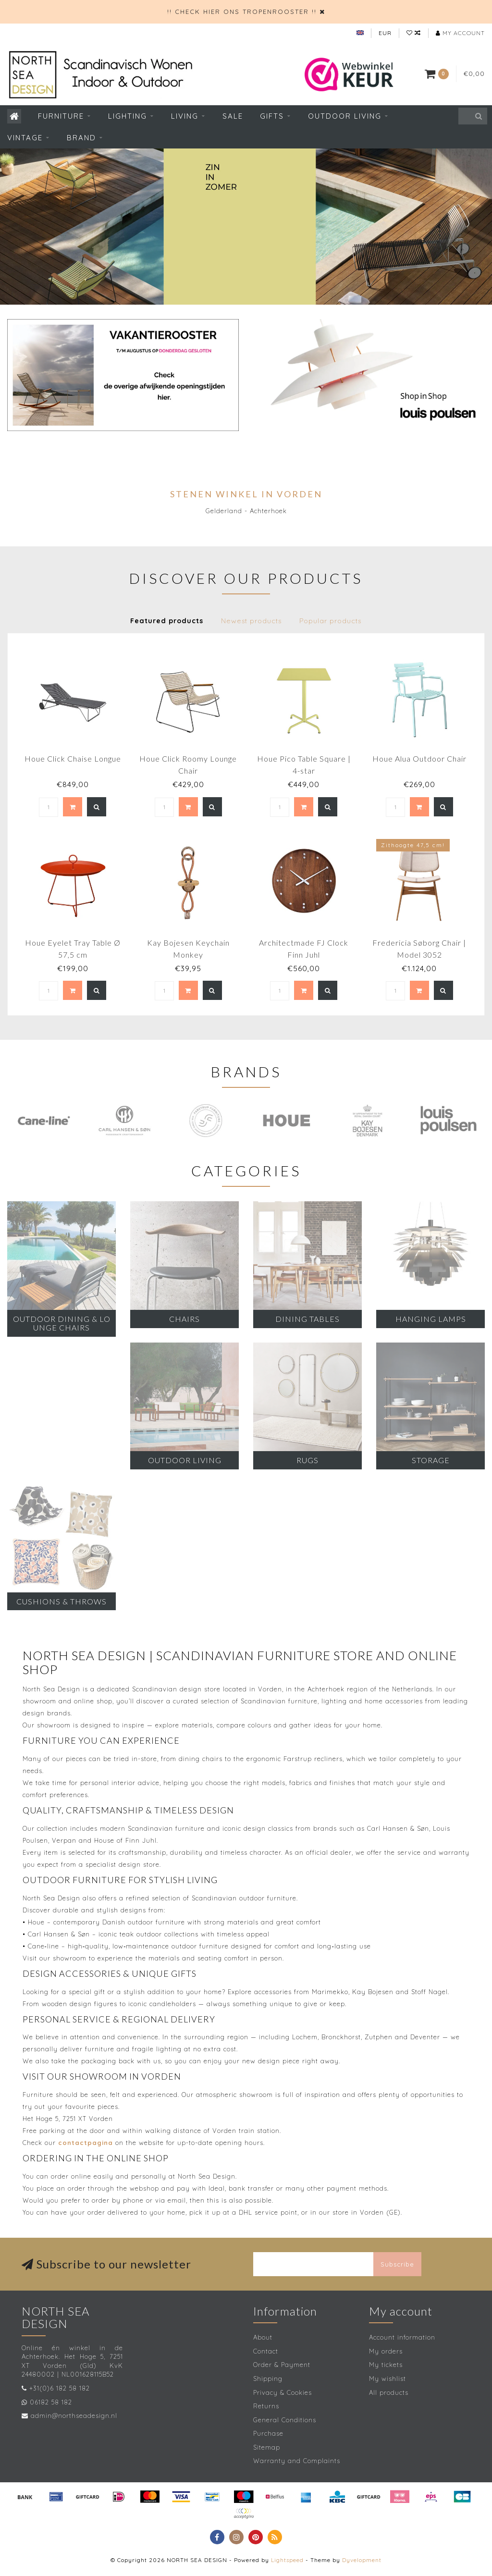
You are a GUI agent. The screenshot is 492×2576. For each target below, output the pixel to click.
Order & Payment (281, 2364)
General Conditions (284, 2420)
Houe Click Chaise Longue (73, 758)
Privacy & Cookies (282, 2392)
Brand (81, 137)
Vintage (25, 137)
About (262, 2337)
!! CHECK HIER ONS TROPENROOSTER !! (242, 11)
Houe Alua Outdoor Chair (419, 758)
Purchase (268, 2433)
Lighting (127, 116)
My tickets (386, 2364)
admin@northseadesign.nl (74, 2415)
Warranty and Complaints (296, 2461)
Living (184, 116)
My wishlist (387, 2378)
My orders (386, 2351)
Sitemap (266, 2447)
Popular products (330, 620)
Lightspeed (287, 2560)
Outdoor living (344, 116)
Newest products (251, 620)
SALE (232, 116)
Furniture (61, 116)
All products (388, 2392)
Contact (265, 2351)
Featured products (166, 620)
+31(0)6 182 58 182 (59, 2388)
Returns (266, 2406)
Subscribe (397, 2264)
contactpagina (85, 2142)
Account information (402, 2337)
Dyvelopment (361, 2560)
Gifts (272, 116)
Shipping (268, 2378)
